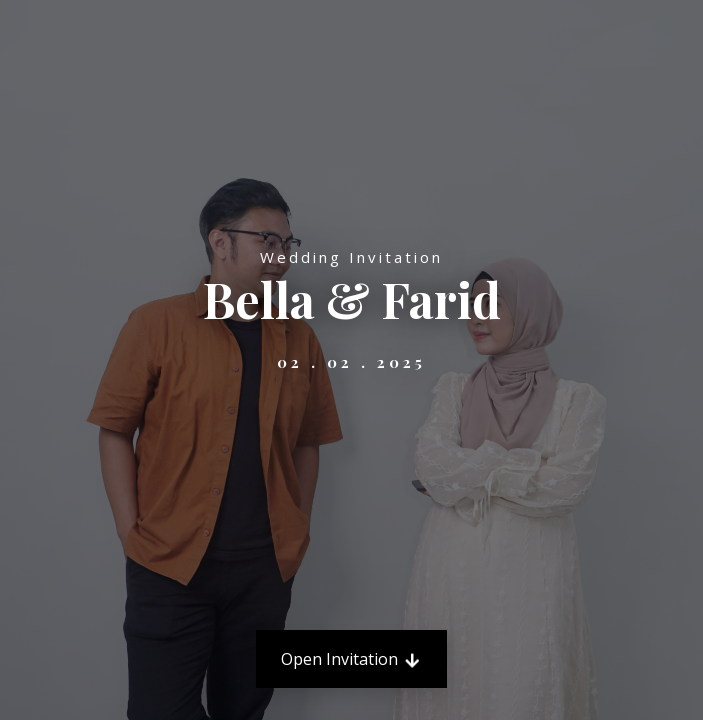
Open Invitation (351, 659)
